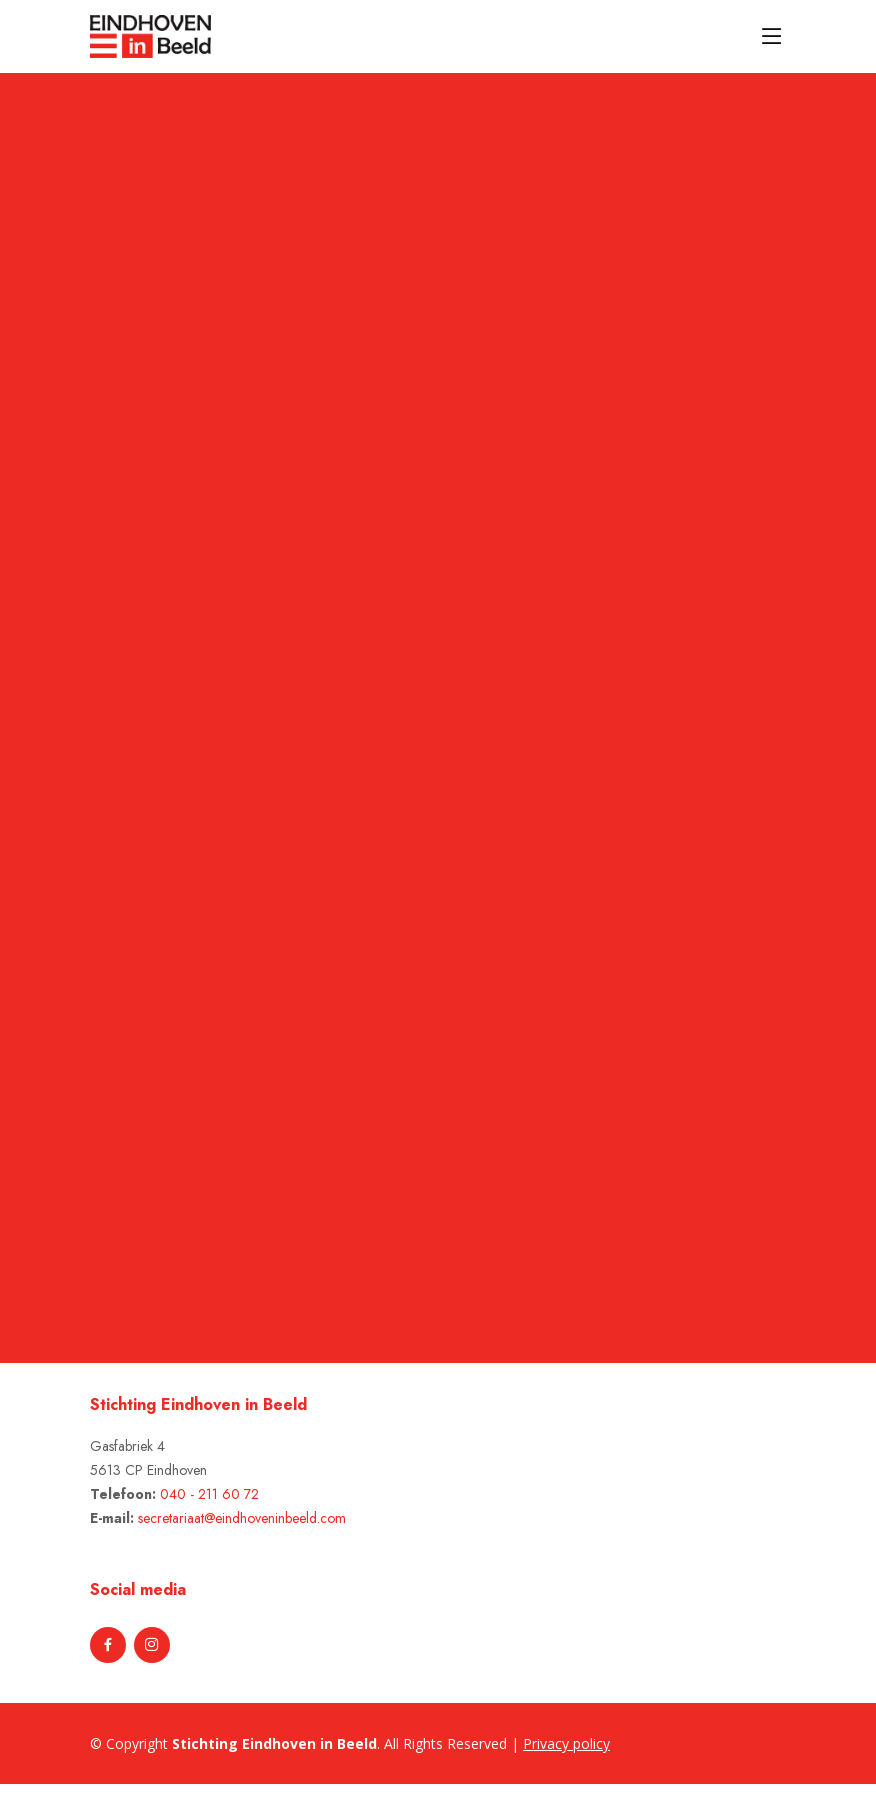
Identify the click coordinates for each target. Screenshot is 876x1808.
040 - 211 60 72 (209, 1494)
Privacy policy (566, 1743)
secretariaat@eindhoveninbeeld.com (242, 1518)
